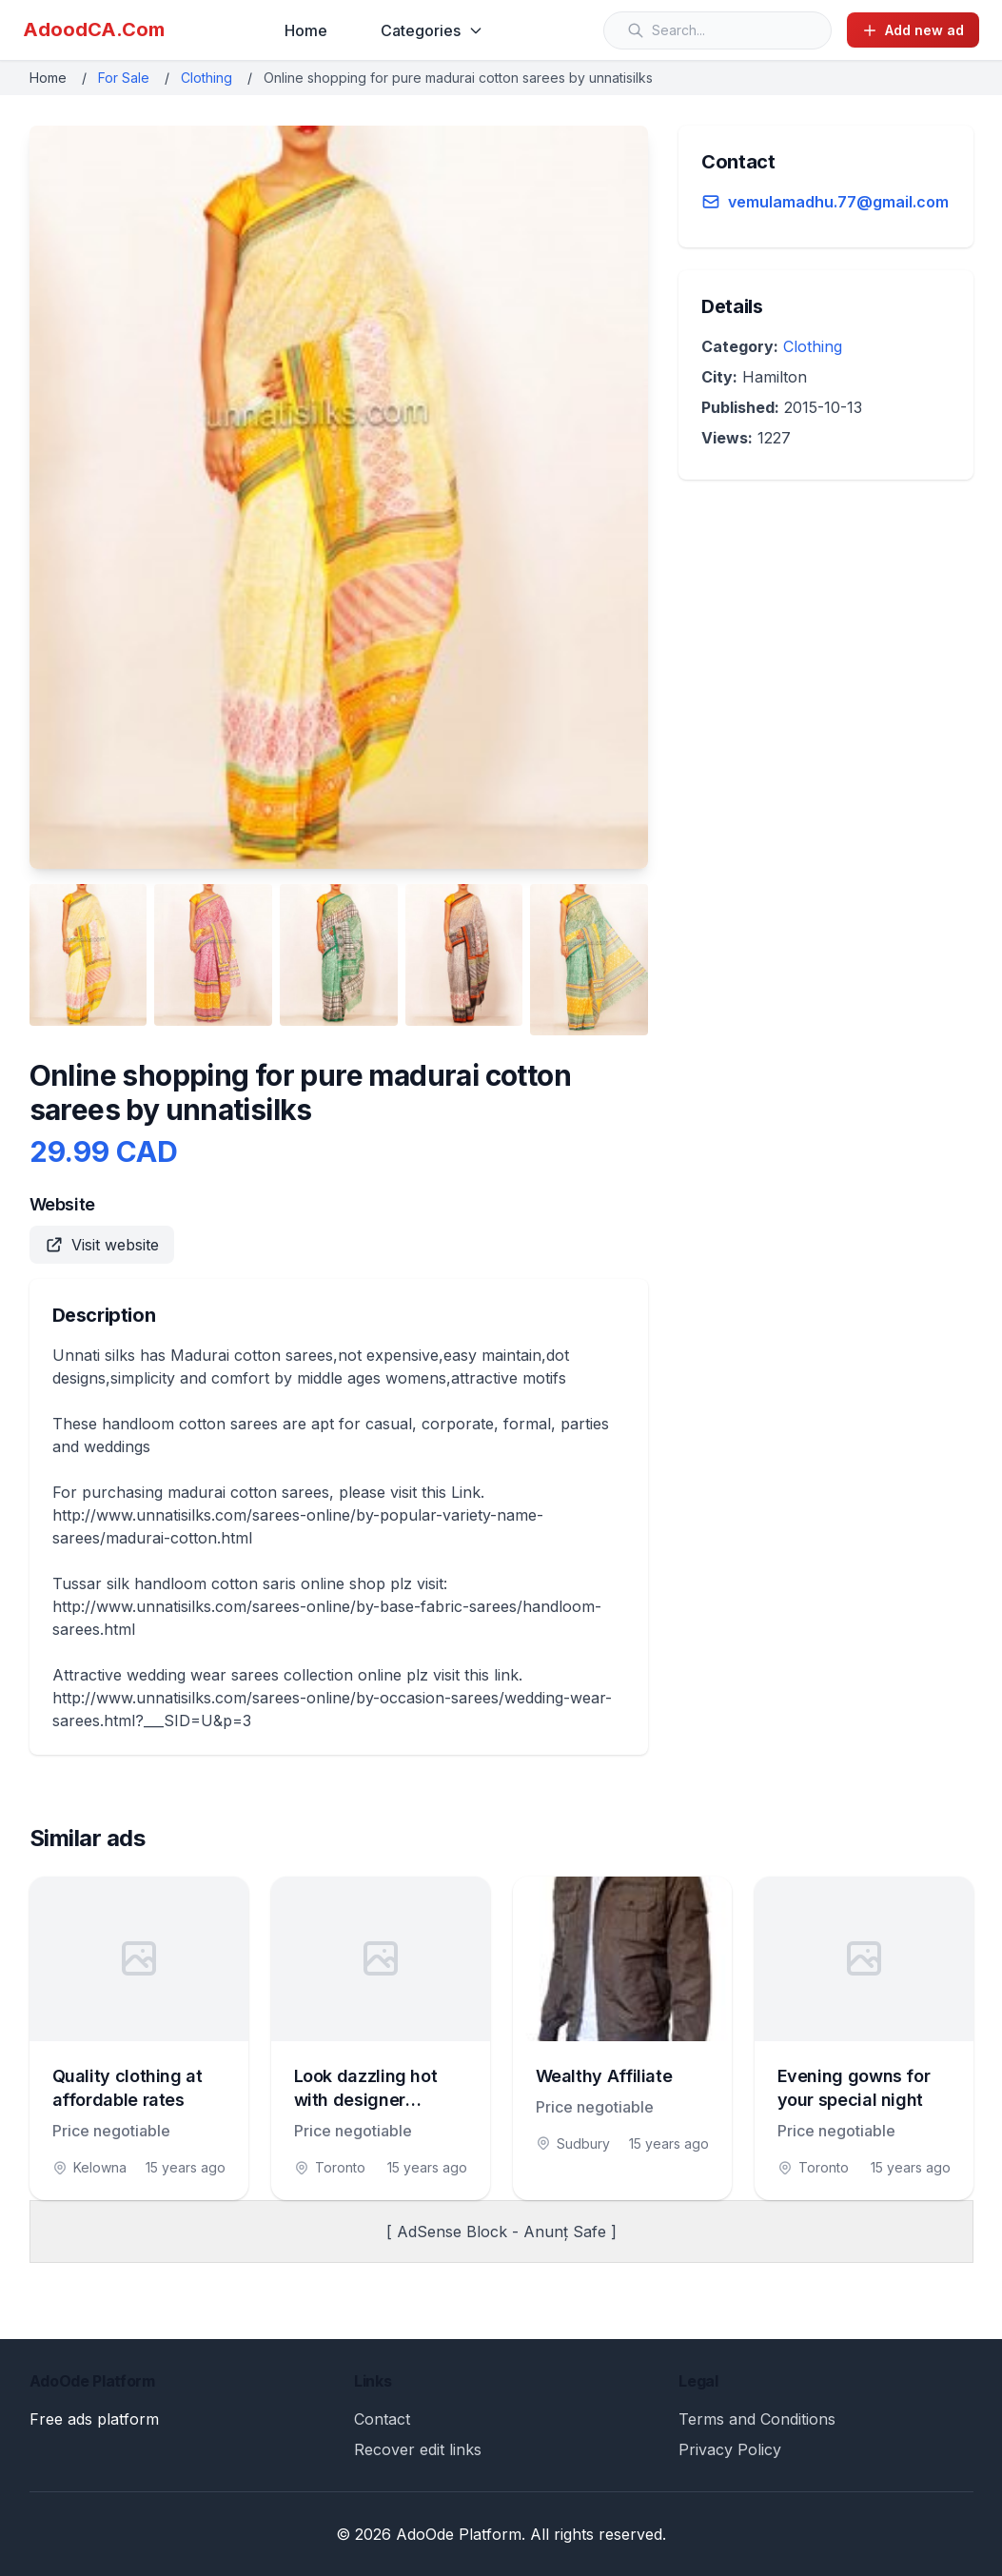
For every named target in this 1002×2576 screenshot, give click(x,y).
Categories (432, 30)
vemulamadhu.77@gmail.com (838, 201)
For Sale (123, 77)
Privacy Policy (729, 2449)
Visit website (102, 1244)
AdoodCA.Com (94, 29)
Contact (382, 2419)
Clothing (206, 77)
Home (306, 30)
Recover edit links (417, 2449)
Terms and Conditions (756, 2419)
